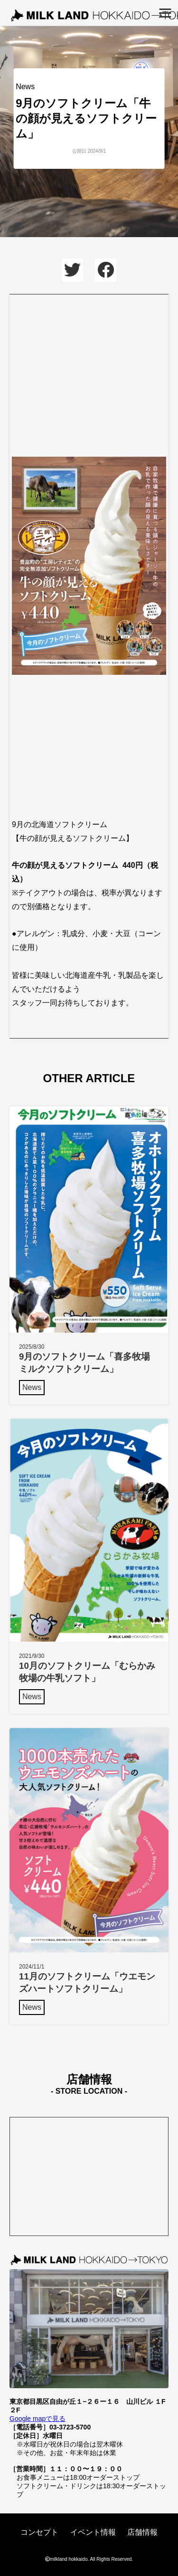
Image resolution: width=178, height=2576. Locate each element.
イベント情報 (93, 2532)
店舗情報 (142, 2532)
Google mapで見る (37, 2418)
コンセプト (39, 2532)
